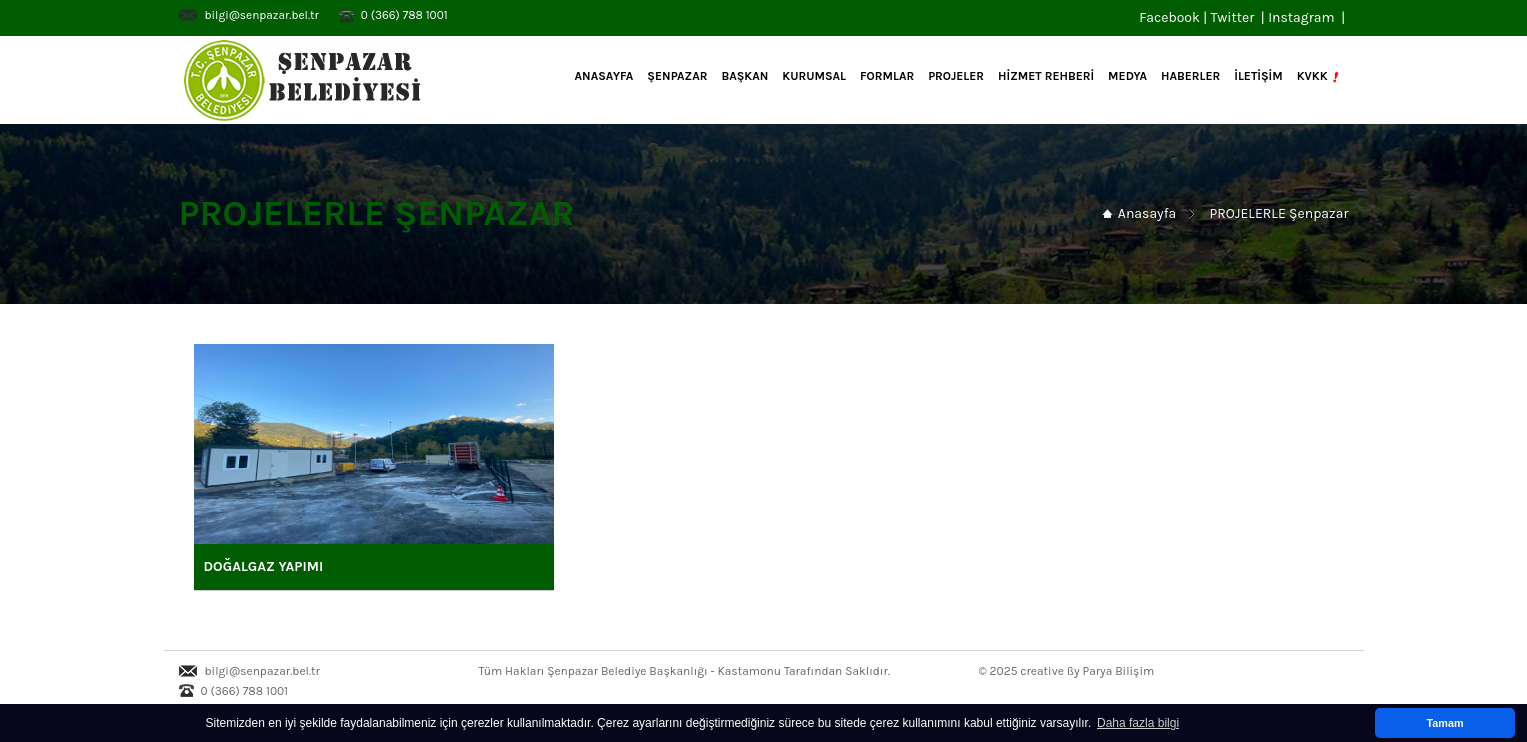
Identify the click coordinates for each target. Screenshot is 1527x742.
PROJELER (956, 76)
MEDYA (1127, 76)
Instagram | (1308, 17)
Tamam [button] (1444, 723)
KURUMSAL (814, 76)
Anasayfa (603, 76)
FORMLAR (887, 76)
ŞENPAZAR (677, 76)
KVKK (1320, 77)
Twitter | (1239, 17)
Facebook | (1174, 17)
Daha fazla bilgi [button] (1138, 723)
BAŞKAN (744, 76)
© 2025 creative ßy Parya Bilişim (1067, 671)
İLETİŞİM (1258, 76)
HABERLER (1190, 76)
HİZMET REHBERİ (1046, 76)
